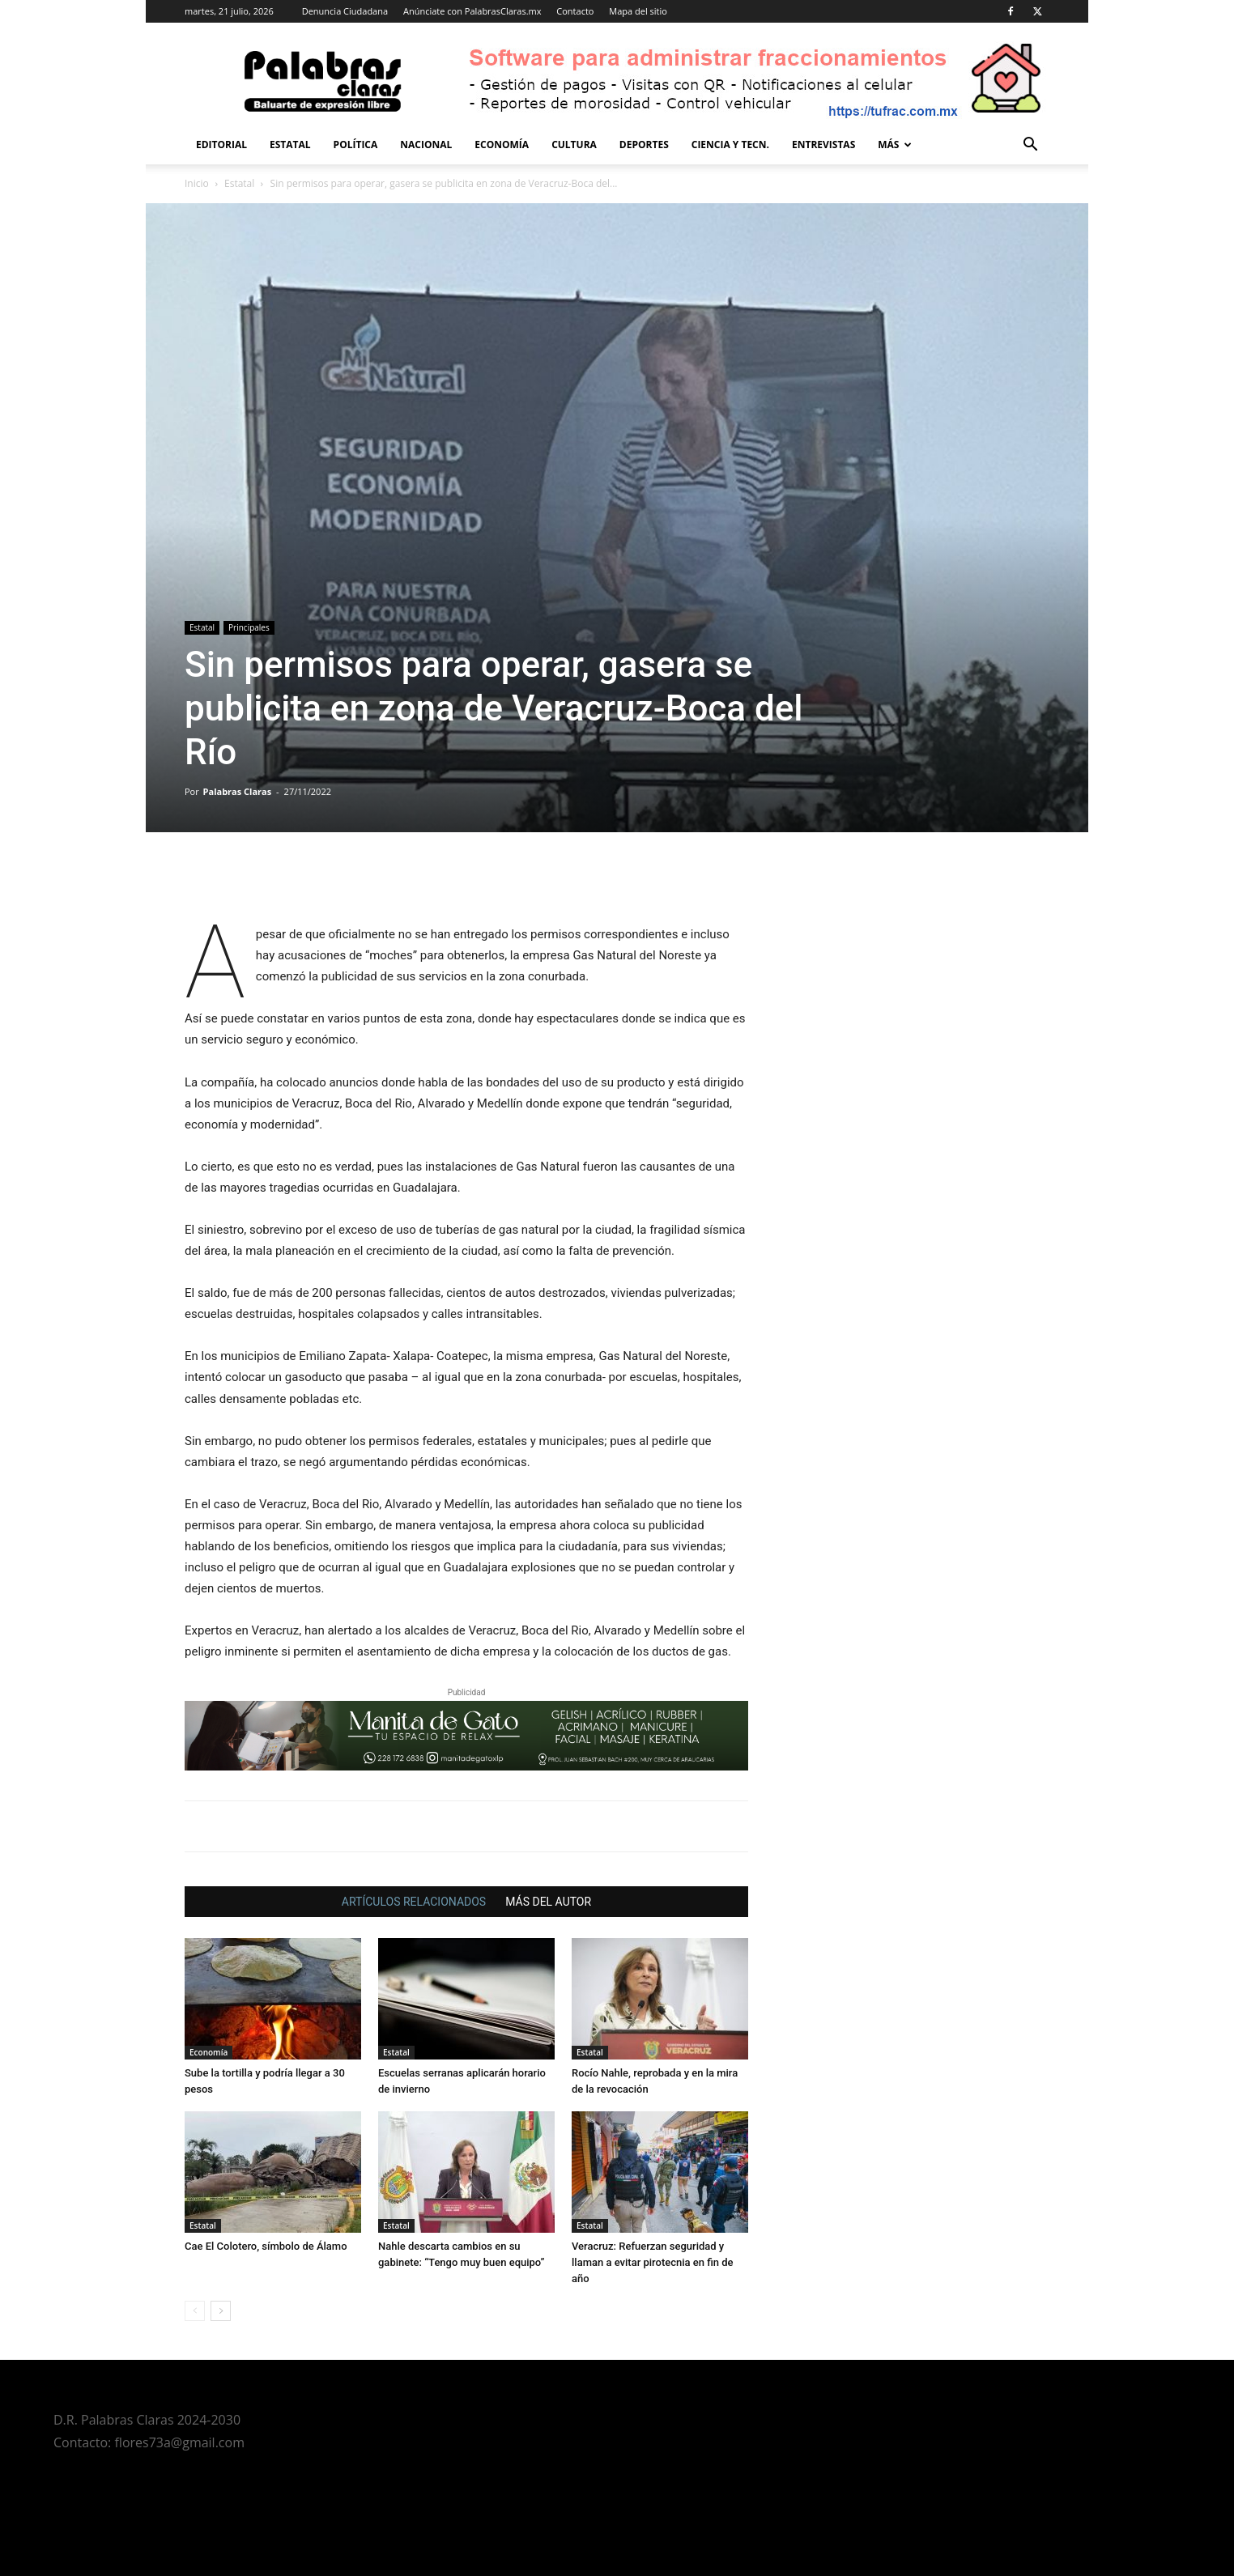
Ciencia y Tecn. (730, 144)
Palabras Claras (237, 791)
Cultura (574, 144)
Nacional (426, 144)
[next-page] (221, 2311)
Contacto (575, 11)
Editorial (221, 144)
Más (895, 144)
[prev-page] (195, 2311)
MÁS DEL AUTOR (548, 1901)
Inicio (197, 183)
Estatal (290, 144)
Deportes (644, 144)
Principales (249, 627)
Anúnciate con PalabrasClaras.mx (472, 11)
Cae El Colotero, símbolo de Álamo (266, 2246)
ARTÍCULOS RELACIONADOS (414, 1901)
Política (356, 144)
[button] (1030, 146)
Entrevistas (823, 144)
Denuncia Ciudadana (345, 11)
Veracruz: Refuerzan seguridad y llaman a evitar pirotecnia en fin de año (653, 2262)
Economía (501, 144)
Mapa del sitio (638, 11)
